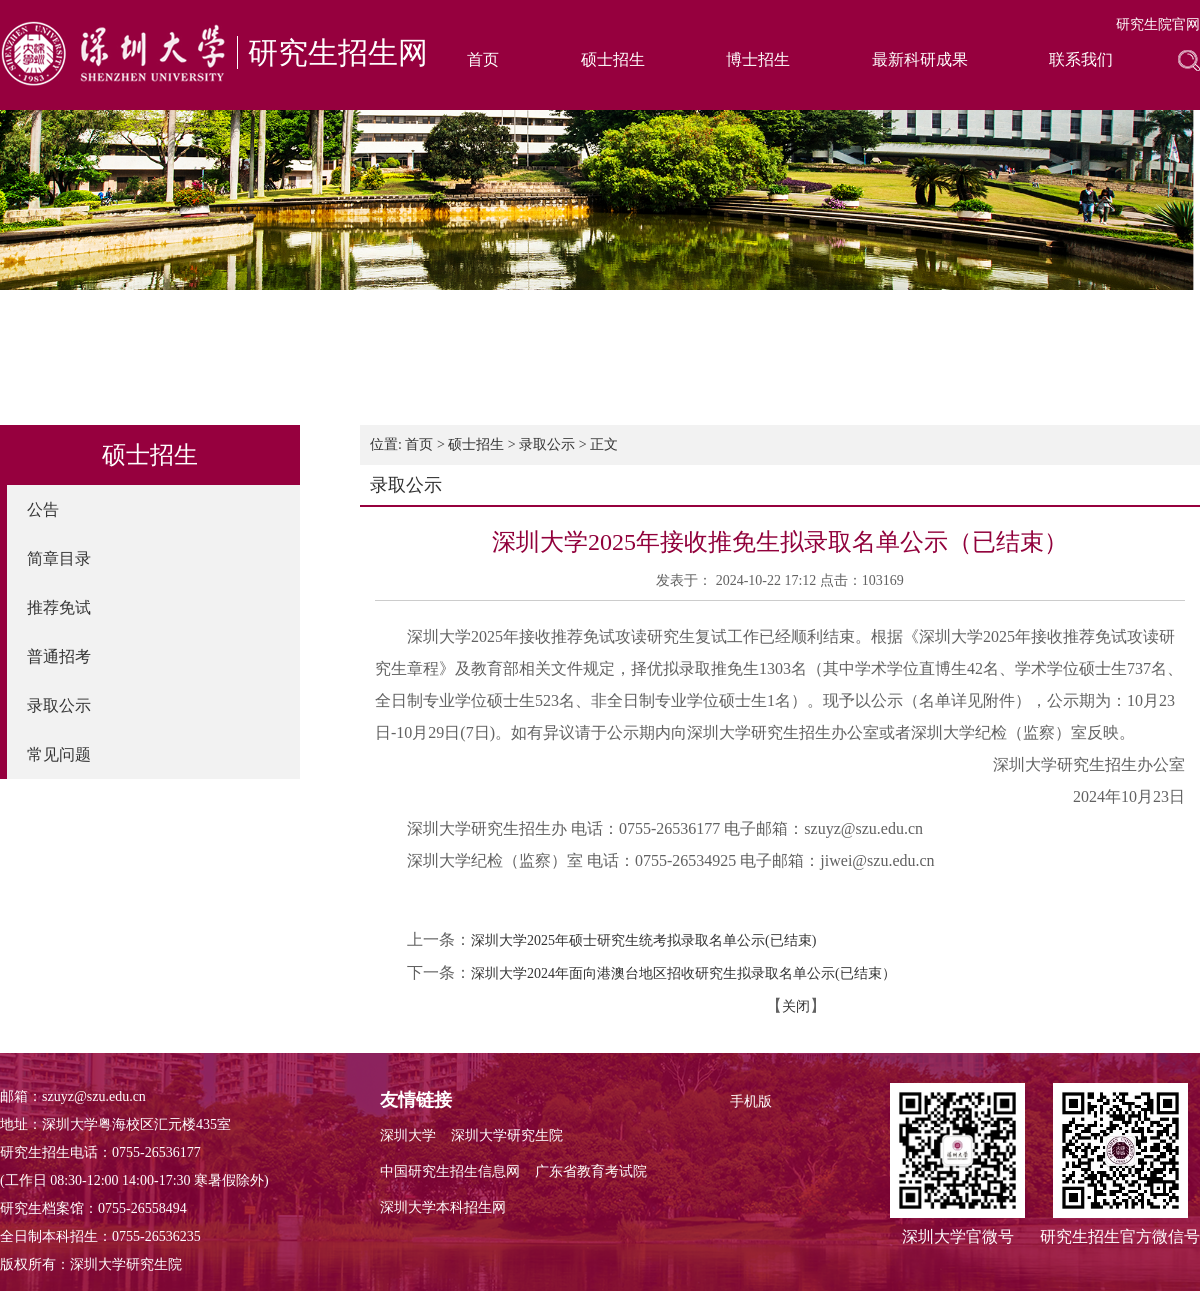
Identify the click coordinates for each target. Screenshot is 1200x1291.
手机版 (751, 1101)
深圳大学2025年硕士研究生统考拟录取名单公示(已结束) (643, 940)
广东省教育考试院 (591, 1171)
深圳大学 (408, 1135)
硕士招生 (613, 59)
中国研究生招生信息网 (450, 1171)
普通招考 (59, 656)
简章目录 (59, 558)
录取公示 (59, 705)
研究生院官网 (1158, 24)
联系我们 (1081, 59)
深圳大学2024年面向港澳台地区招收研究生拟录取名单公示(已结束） (683, 973)
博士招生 (758, 59)
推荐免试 (59, 607)
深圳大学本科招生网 (443, 1207)
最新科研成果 (920, 59)
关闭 (796, 1006)
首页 (483, 59)
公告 (43, 509)
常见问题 (59, 754)
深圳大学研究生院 (507, 1135)
